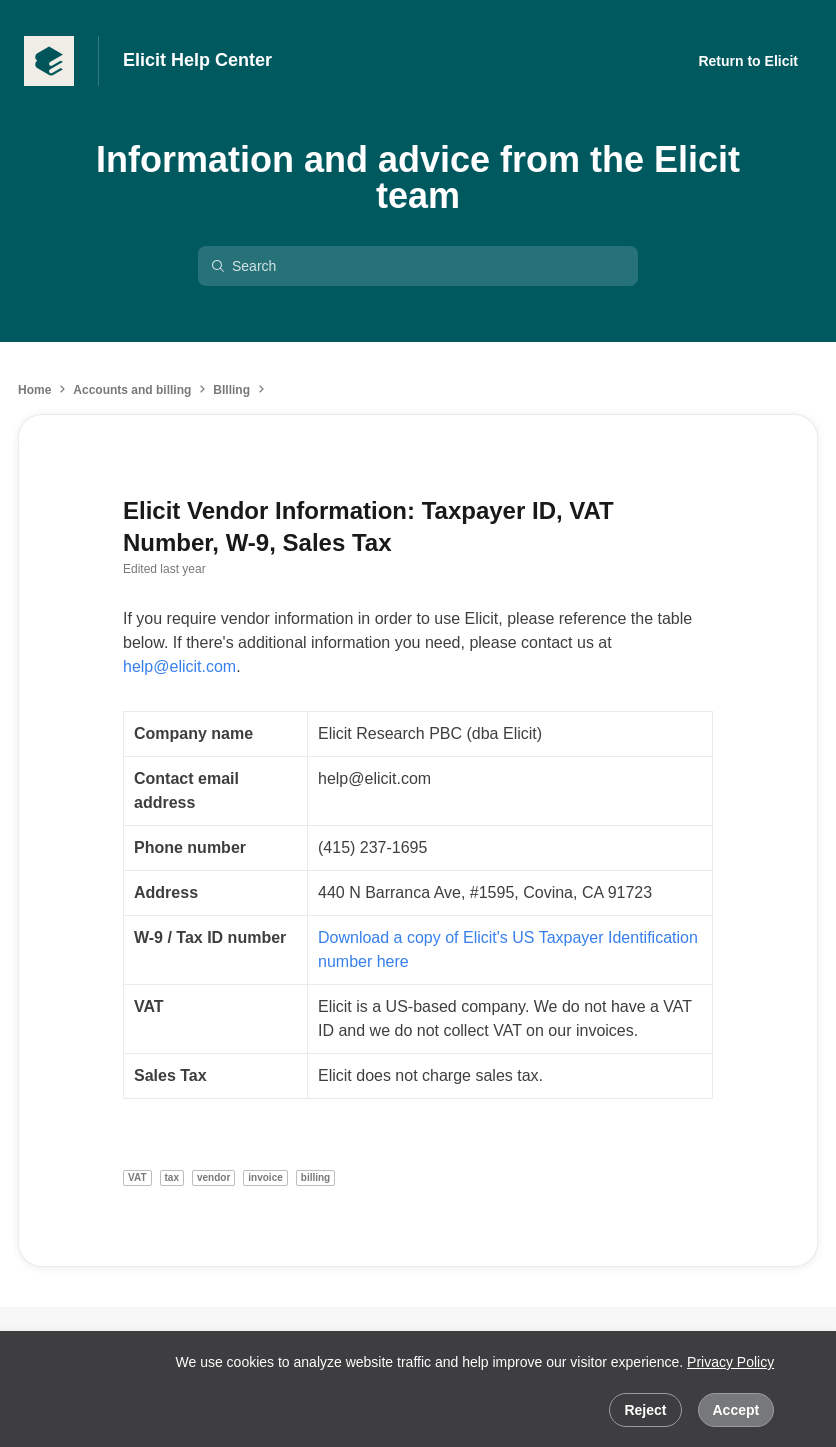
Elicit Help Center (197, 60)
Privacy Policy (730, 1362)
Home (34, 390)
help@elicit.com (179, 666)
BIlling (231, 390)
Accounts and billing (132, 390)
